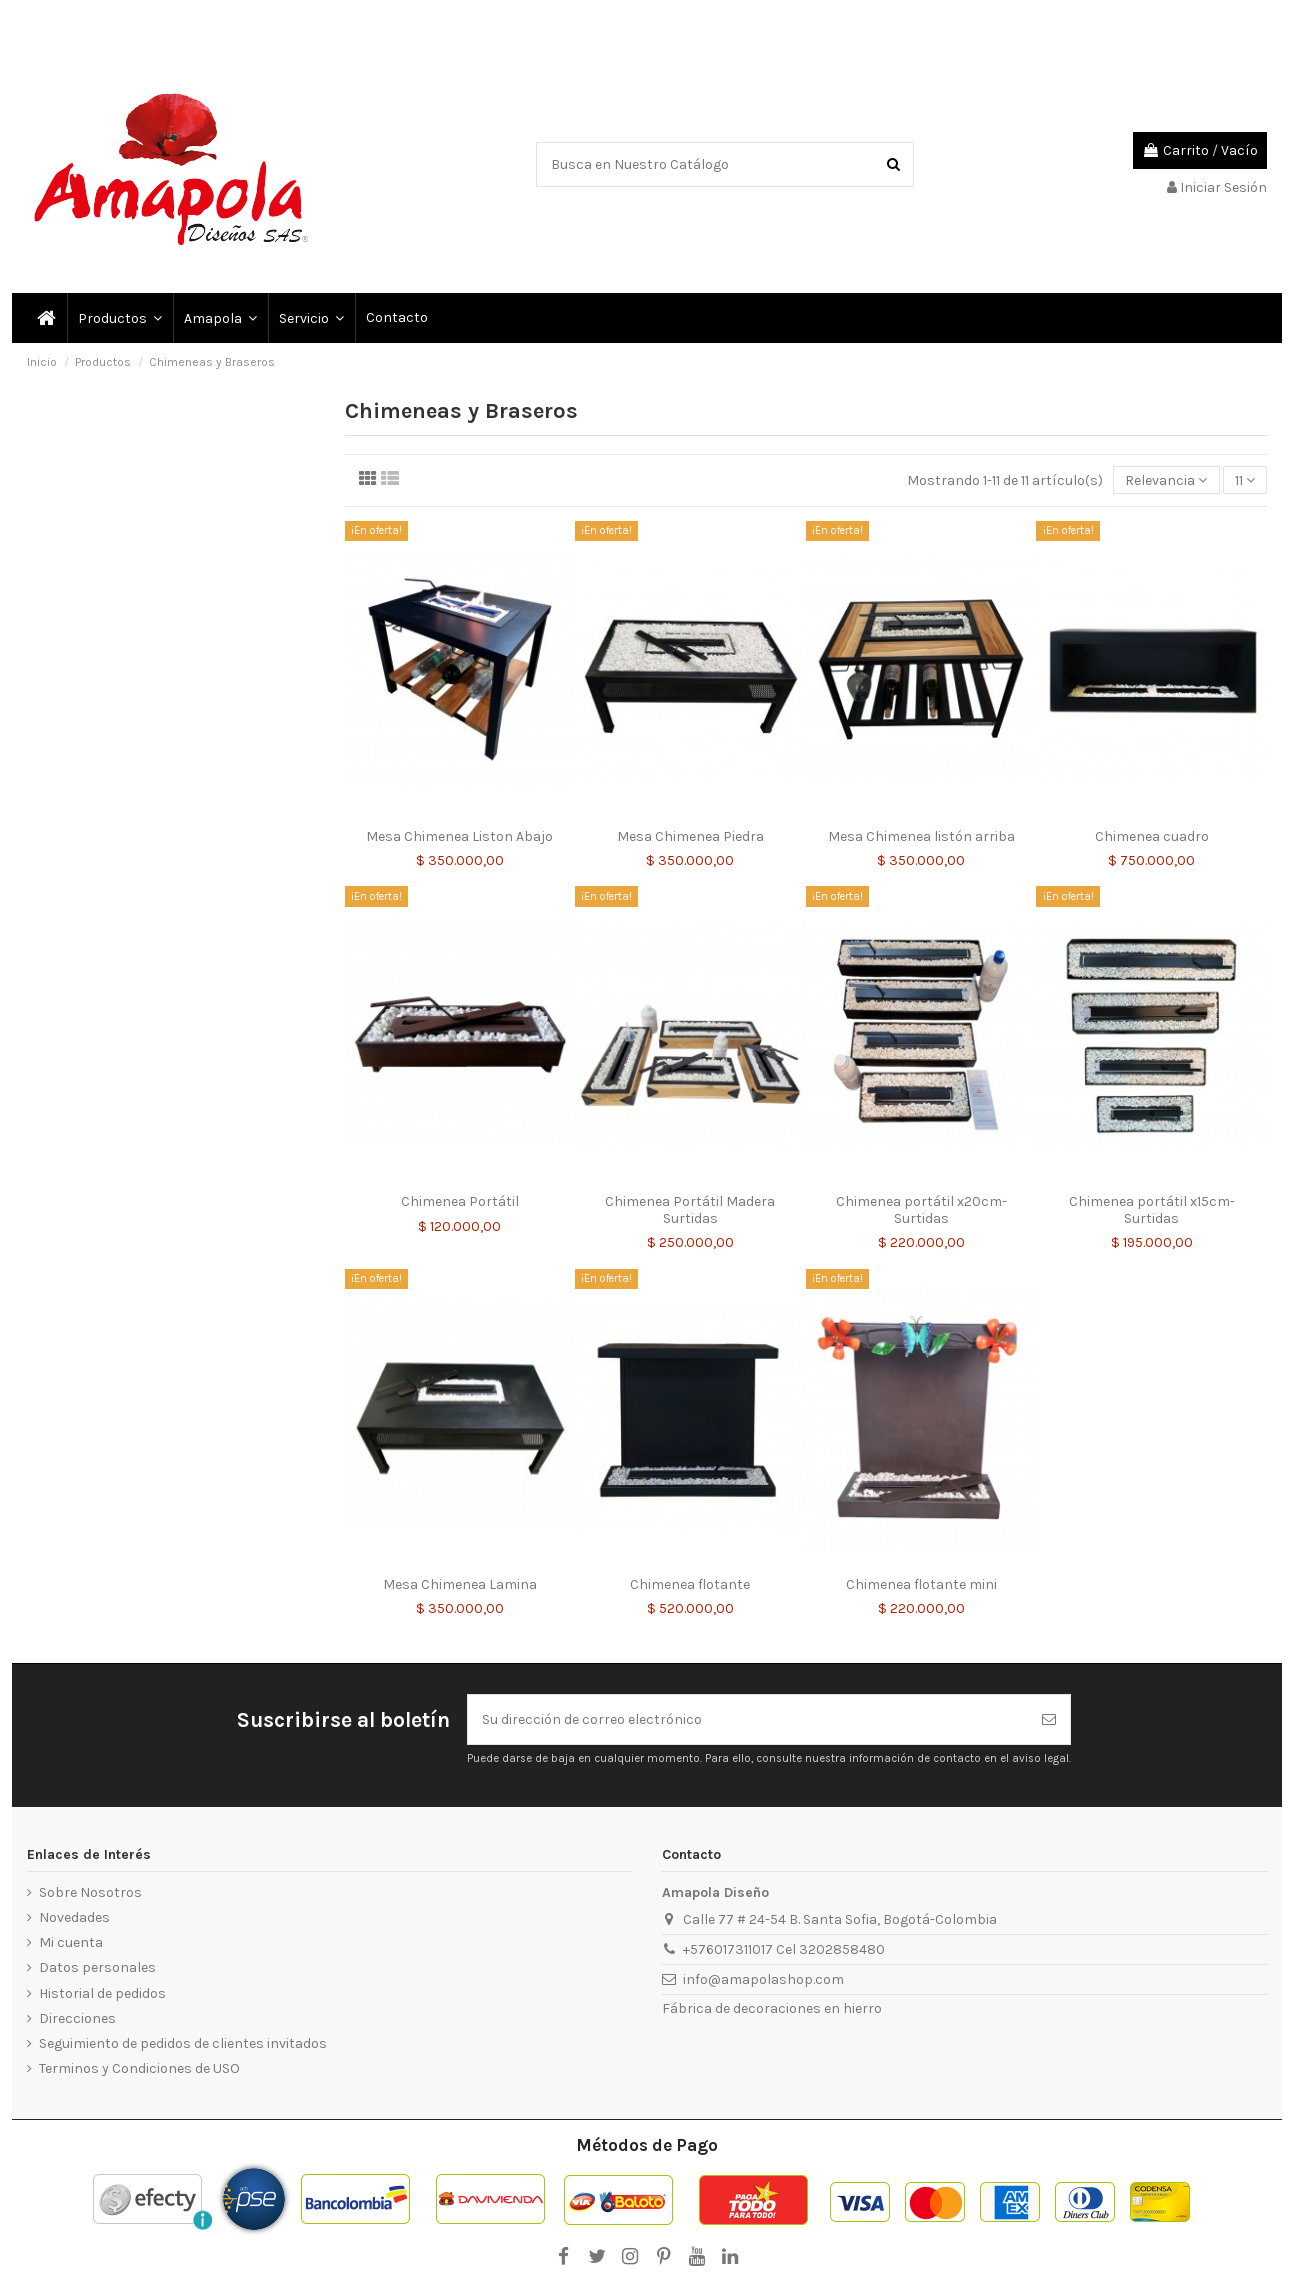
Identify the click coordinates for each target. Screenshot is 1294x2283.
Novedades (74, 1917)
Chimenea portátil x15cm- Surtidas (1152, 1210)
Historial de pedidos (102, 1993)
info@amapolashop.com (763, 1979)
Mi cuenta (71, 1942)
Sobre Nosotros (90, 1892)
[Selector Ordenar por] (1166, 480)
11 (1245, 480)
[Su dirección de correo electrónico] (748, 1719)
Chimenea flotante (690, 1584)
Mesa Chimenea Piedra (690, 836)
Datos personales (97, 1967)
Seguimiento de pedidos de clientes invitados (183, 2043)
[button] (310, 318)
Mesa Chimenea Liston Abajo (459, 836)
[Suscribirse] (1049, 1719)
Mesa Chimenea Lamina (460, 1584)
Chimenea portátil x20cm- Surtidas (921, 1210)
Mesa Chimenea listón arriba (921, 836)
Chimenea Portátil (460, 1201)
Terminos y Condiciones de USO (139, 2068)
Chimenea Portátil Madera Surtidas (690, 1210)
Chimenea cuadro (1152, 836)
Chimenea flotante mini (921, 1584)
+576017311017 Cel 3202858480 (784, 1949)
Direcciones (77, 2018)
